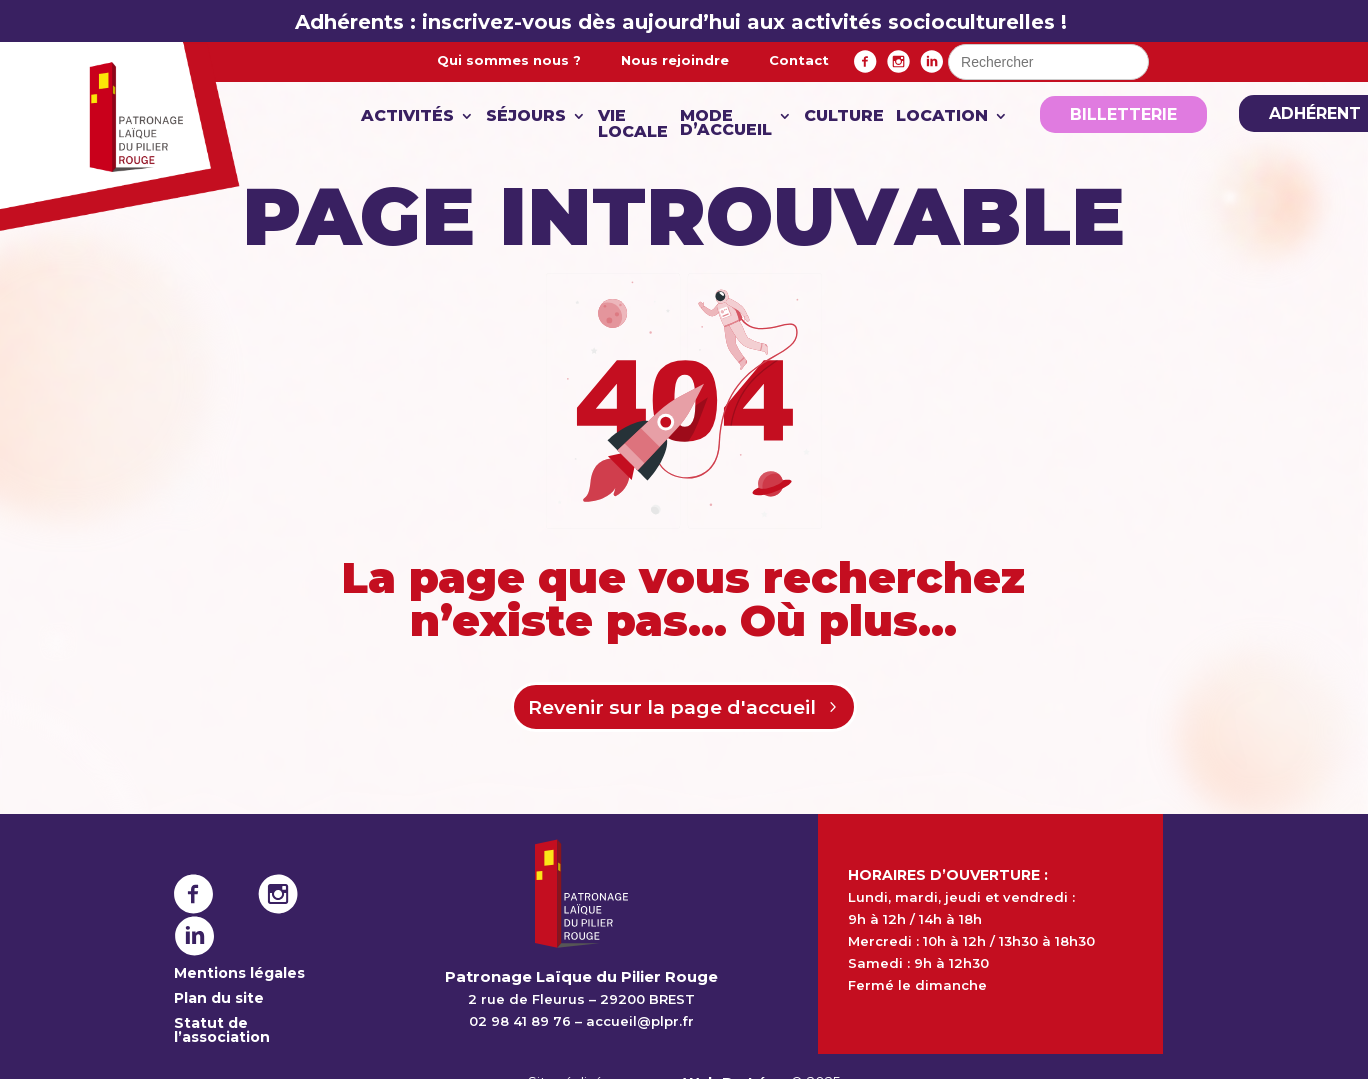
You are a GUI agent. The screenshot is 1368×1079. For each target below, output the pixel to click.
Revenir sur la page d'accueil (671, 708)
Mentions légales (239, 975)
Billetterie (1123, 114)
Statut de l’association (222, 1032)
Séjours (526, 117)
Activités (407, 117)
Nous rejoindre (675, 60)
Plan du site (219, 1000)
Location (942, 117)
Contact (799, 60)
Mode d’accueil (726, 124)
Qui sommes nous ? (509, 60)
